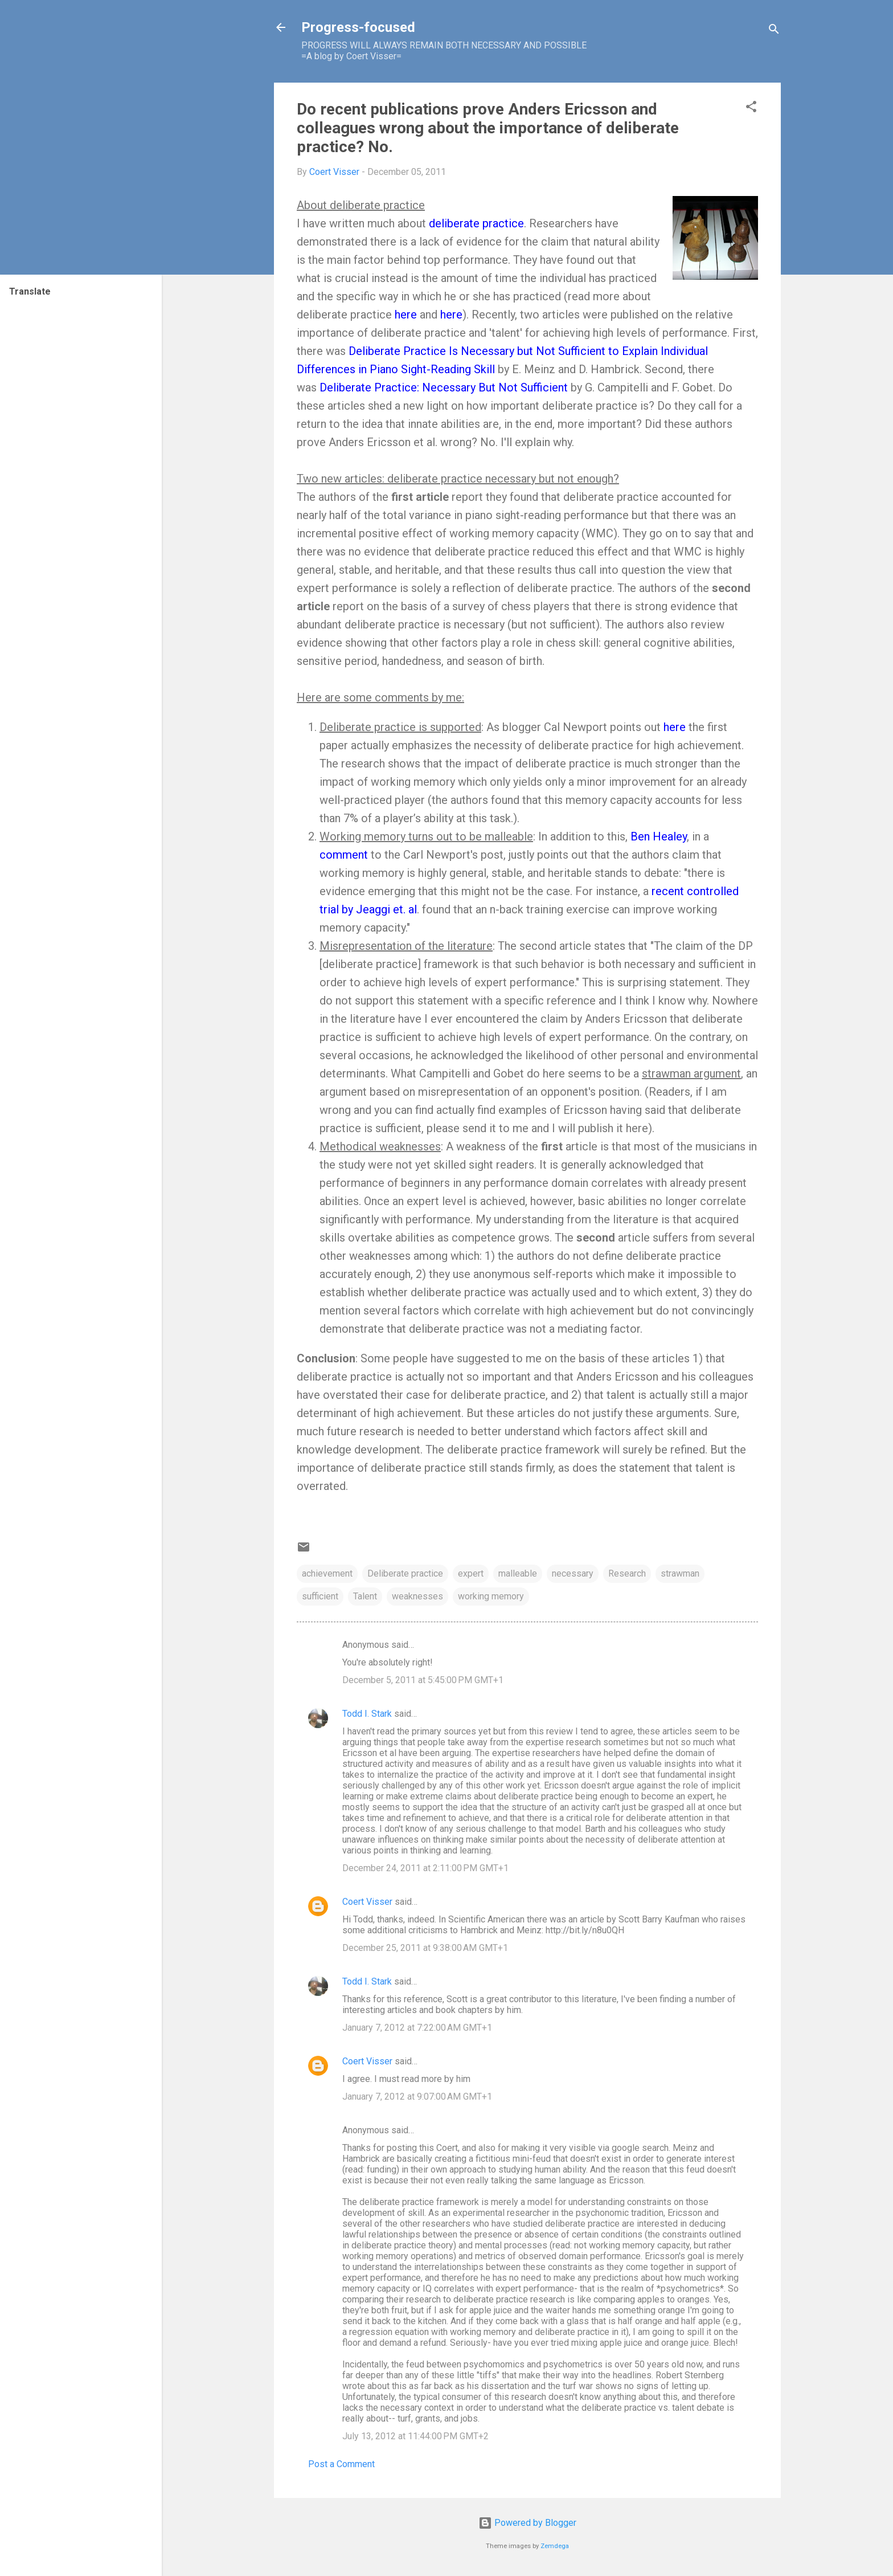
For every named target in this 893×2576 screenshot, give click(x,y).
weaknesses (417, 1596)
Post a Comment (341, 2464)
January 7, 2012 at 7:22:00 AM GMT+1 (417, 2027)
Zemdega (554, 2546)
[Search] (774, 31)
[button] (751, 108)
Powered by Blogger (527, 2522)
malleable (517, 1573)
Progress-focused (358, 27)
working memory (491, 1596)
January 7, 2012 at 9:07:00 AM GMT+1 (417, 2096)
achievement (327, 1573)
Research (627, 1573)
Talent (365, 1596)
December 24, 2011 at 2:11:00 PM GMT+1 (425, 1868)
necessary (572, 1573)
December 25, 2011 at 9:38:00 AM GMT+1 (425, 1947)
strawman (680, 1573)
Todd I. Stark (367, 1713)
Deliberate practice (405, 1573)
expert (471, 1573)
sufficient (320, 1596)
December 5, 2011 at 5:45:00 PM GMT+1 (422, 1680)
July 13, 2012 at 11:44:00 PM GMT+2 (415, 2436)
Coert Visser (367, 1901)
